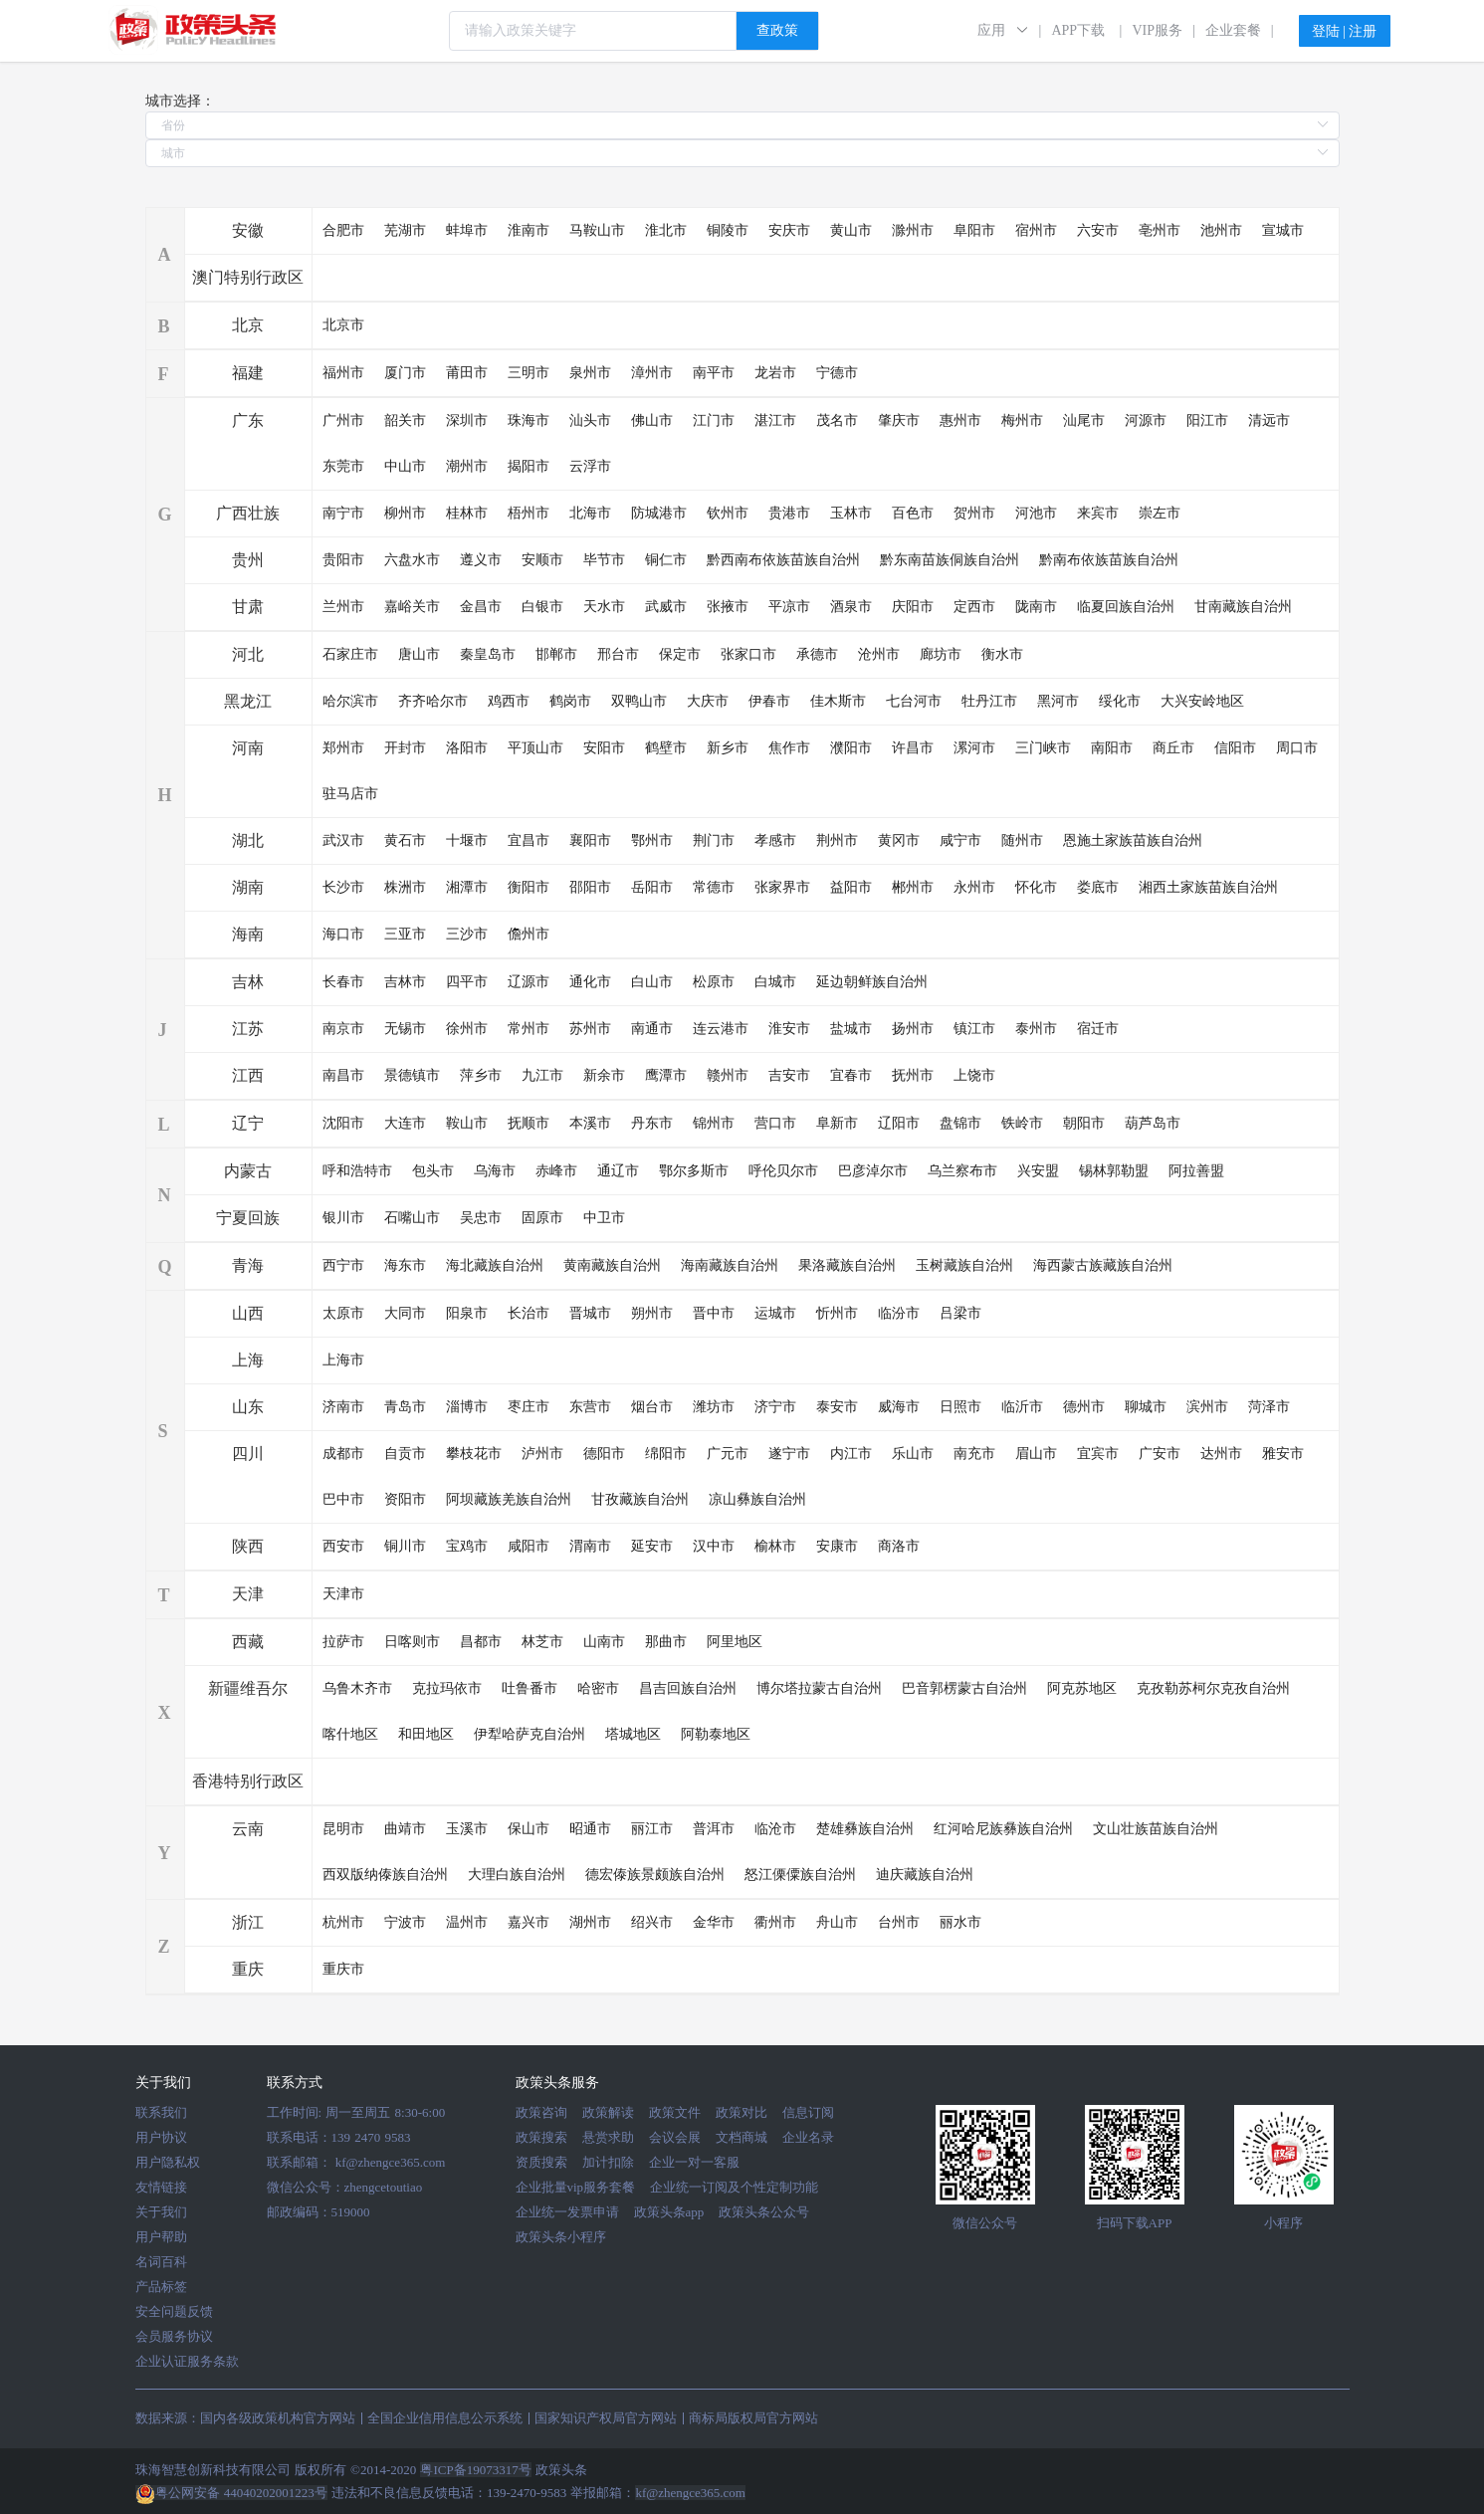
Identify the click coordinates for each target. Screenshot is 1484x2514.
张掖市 (727, 606)
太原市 (343, 1313)
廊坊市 (940, 654)
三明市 (528, 372)
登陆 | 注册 (1345, 31)
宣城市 (1283, 230)
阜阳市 (974, 230)
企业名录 (808, 2137)
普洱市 (714, 1828)
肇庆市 (899, 420)
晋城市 (590, 1313)
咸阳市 (528, 1546)
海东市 (405, 1265)
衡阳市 (528, 887)
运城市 (775, 1313)
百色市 (913, 513)
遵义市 (481, 559)
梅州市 (1022, 420)
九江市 (542, 1075)
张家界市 (782, 887)
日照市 (960, 1406)
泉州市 (590, 372)
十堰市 (467, 840)
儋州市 (528, 934)
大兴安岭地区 (1202, 701)
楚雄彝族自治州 (865, 1828)
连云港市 (720, 1028)
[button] (1003, 30)
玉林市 (851, 513)
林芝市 (542, 1641)
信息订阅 (808, 2112)
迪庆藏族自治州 (924, 1874)
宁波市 (405, 1922)
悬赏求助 (608, 2137)
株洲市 (405, 887)
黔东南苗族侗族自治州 (949, 559)
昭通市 (590, 1828)
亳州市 (1159, 230)
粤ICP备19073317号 (475, 2469)
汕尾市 (1084, 420)
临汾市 (899, 1313)
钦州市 (727, 513)
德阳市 (604, 1453)
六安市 (1098, 230)
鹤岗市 (570, 701)
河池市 (1036, 513)
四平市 (467, 981)
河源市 (1145, 420)
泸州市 (542, 1453)
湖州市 (590, 1922)
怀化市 (1036, 887)
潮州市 (467, 466)
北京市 (343, 324)
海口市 (343, 934)
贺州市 (974, 513)
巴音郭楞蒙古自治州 (964, 1688)
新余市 (604, 1075)
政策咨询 (541, 2112)
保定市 (680, 654)
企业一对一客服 (694, 2162)
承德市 (817, 654)
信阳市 (1235, 747)
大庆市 (708, 701)
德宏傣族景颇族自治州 (655, 1874)
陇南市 (1036, 606)
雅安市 (1283, 1453)
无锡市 (405, 1028)
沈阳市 (343, 1123)
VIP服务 (1157, 30)
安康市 (837, 1546)
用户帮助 (161, 2236)
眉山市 (1036, 1453)
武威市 (666, 606)
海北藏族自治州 (494, 1265)
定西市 (974, 606)
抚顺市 (528, 1123)
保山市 (528, 1828)
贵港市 (789, 513)
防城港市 (659, 513)
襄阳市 (590, 840)
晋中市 (714, 1313)
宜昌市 (528, 840)
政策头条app (669, 2211)
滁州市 (913, 230)
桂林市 (467, 513)
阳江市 (1207, 420)
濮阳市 (851, 747)
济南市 (343, 1406)
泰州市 (1036, 1028)
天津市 (343, 1593)
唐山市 (419, 654)
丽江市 (652, 1828)
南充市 (974, 1453)
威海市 (899, 1406)
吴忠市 (481, 1217)
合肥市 (343, 230)
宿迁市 (1098, 1028)
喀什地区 (350, 1734)
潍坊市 (714, 1406)
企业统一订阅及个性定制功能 (734, 2187)
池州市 (1221, 230)
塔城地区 (633, 1734)
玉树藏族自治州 (964, 1265)
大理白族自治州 (516, 1874)
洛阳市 (467, 747)
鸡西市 (509, 701)
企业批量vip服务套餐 (576, 2187)
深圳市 (467, 420)
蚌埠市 (467, 230)
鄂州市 (652, 840)
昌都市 (481, 1641)
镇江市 (974, 1028)
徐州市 (467, 1028)
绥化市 (1120, 701)
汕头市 (590, 420)
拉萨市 (343, 1641)
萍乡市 (481, 1075)
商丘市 (1173, 747)
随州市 (1022, 840)
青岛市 (405, 1406)
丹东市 (652, 1123)
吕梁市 (960, 1313)
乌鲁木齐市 (357, 1688)
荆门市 (714, 840)
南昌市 (343, 1075)
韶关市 (405, 420)
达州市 (1221, 1453)
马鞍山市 (597, 230)
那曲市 (666, 1641)
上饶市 (974, 1075)
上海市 (343, 1360)
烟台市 (652, 1406)
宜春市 (851, 1075)
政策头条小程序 (561, 2236)
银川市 (343, 1217)
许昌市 (913, 747)
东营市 (590, 1406)
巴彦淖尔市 (873, 1170)
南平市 (714, 372)
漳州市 (652, 372)
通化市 (590, 981)
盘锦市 (960, 1123)
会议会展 (675, 2137)
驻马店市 (350, 793)
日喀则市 (412, 1641)
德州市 (1084, 1406)
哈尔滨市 (350, 701)
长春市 (343, 981)
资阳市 (405, 1499)
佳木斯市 (838, 701)
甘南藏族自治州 (1243, 606)
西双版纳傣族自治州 (385, 1874)
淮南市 (528, 230)
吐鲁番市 (529, 1688)
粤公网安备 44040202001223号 (231, 2492)
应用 (991, 30)
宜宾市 (1098, 1453)
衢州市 (775, 1922)
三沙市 (467, 934)
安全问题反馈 (174, 2311)
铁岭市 (1022, 1123)
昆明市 (343, 1828)
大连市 (405, 1123)
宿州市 (1036, 230)
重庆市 (343, 1969)
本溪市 (590, 1123)
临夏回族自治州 (1125, 606)
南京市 (343, 1028)
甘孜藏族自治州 (640, 1499)
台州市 (899, 1922)
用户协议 (161, 2137)
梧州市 (528, 513)
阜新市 (837, 1123)
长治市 (528, 1313)
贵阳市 (343, 559)
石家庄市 (350, 654)
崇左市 (1159, 513)
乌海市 (495, 1170)
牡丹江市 (989, 701)
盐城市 (851, 1028)
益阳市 (851, 887)
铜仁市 (666, 559)
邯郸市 (556, 654)
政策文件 (675, 2112)
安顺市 (542, 559)
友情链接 (161, 2187)
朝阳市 (1084, 1123)
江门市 (714, 420)
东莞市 (343, 466)
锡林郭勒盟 (1114, 1170)
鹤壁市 (666, 747)
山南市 (604, 1641)
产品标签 (161, 2286)
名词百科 (161, 2261)
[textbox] (590, 31)
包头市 (433, 1170)
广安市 (1159, 1453)
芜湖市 (405, 230)
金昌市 (481, 606)
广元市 (727, 1453)
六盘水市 (412, 559)
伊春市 (769, 701)
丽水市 (960, 1922)
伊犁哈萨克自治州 (529, 1734)
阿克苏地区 (1082, 1688)
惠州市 (960, 420)
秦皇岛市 (488, 654)
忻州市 (837, 1313)
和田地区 (426, 1734)
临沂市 (1022, 1406)
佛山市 (652, 420)
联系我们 (161, 2112)
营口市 (775, 1123)
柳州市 (405, 513)
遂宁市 (789, 1453)
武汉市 (343, 840)
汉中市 (714, 1546)
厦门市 (405, 372)
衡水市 (1002, 654)
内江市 (851, 1453)
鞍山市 (467, 1123)
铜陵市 (727, 230)
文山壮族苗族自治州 (1155, 1828)
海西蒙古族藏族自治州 (1102, 1265)
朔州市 (652, 1313)
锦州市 (714, 1123)
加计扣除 (608, 2162)
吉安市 (789, 1075)
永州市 (974, 887)
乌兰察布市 (962, 1170)
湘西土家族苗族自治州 (1208, 887)
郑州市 (343, 747)
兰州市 (343, 606)
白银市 (542, 606)
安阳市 (604, 747)
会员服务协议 (174, 2336)
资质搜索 (541, 2162)
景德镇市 (412, 1075)
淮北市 (666, 230)
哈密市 (598, 1688)
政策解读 (608, 2112)
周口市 (1297, 747)
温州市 (467, 1922)
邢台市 (618, 654)
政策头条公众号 (764, 2211)
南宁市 (343, 513)
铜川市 (405, 1546)
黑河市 (1058, 701)
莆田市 (467, 372)
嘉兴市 (528, 1922)
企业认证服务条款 (187, 2361)
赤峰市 (556, 1170)
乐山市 (913, 1453)
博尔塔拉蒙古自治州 (819, 1688)
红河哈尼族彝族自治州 (1003, 1828)
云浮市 (590, 466)
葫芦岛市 (1152, 1123)
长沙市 (343, 887)
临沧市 (775, 1828)
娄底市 (1098, 887)
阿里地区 (734, 1641)
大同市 (405, 1313)
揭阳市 (528, 466)
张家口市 (748, 654)
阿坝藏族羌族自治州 (508, 1499)
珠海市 (528, 420)
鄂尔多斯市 (694, 1170)
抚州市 (913, 1075)
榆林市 (775, 1546)
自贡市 (405, 1453)
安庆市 (789, 230)
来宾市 (1098, 513)
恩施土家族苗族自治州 (1132, 840)
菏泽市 (1269, 1406)
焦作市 (789, 747)
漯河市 (974, 747)
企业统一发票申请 (567, 2211)
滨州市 (1207, 1406)
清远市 (1269, 420)
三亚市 (405, 934)
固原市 (542, 1217)
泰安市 (837, 1406)
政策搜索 (541, 2137)
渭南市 (590, 1546)
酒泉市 (851, 606)
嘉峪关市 (412, 606)
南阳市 (1112, 747)
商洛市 (899, 1546)
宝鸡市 (467, 1546)
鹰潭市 (666, 1075)
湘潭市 (467, 887)
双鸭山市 (639, 701)
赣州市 (727, 1075)
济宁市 (775, 1406)
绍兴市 (652, 1922)
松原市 (714, 981)
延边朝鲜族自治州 (872, 981)
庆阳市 (913, 606)
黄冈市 (899, 840)
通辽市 (618, 1170)
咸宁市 (960, 840)
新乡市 (727, 747)
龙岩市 (775, 372)
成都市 (343, 1453)
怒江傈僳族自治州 (800, 1874)
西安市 (343, 1546)
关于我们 (161, 2211)
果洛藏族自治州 (847, 1265)
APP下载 (1078, 30)
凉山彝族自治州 (757, 1499)
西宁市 (343, 1265)
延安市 (652, 1546)
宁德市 (837, 372)
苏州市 (590, 1028)
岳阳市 (652, 887)
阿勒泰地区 (715, 1734)
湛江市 (775, 420)
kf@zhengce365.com (390, 2162)
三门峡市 (1043, 747)
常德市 (714, 887)
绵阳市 (666, 1453)
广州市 (343, 420)
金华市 (714, 1922)
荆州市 (837, 840)
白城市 (775, 981)
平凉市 (789, 606)
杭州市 (343, 1922)
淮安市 (789, 1028)
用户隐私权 (167, 2162)
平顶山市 (535, 747)
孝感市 (775, 840)
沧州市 (879, 654)
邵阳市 (590, 887)
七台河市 (914, 701)
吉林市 (405, 981)
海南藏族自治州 (729, 1265)
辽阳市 (899, 1123)
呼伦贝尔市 (783, 1170)
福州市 (343, 372)
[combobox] (634, 31)
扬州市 (913, 1028)
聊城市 (1145, 1406)
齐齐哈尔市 (433, 701)
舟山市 (837, 1922)
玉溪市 (467, 1828)
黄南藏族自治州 (612, 1265)
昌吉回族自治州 (688, 1688)
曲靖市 (405, 1828)
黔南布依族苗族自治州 (1108, 559)
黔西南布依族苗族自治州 (783, 559)
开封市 (405, 747)
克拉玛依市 (447, 1688)
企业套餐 (1233, 30)
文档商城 (741, 2137)
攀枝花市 (474, 1453)
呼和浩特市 (357, 1170)
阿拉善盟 (1196, 1170)
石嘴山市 (412, 1217)
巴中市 (343, 1499)
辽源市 (528, 981)
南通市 (652, 1028)
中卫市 (604, 1217)
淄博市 (467, 1406)
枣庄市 (528, 1406)
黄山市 (851, 230)
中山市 (405, 466)
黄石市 (405, 840)
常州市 (528, 1028)
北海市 (590, 513)
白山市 (652, 981)
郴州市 (913, 887)
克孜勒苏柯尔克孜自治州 (1213, 1688)
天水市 (604, 606)
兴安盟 (1038, 1170)
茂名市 (837, 420)
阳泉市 (467, 1313)
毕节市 (604, 559)
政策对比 (741, 2112)
